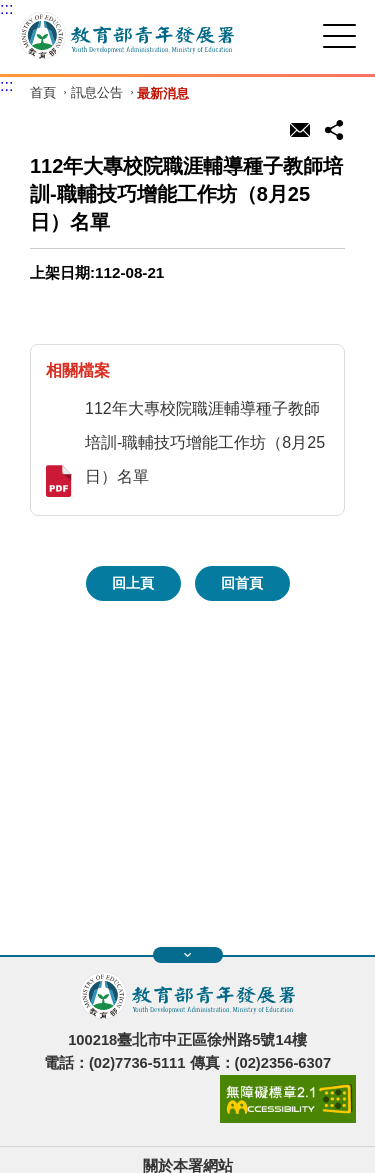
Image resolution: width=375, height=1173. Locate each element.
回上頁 (133, 583)
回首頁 (242, 583)
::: (6, 8)
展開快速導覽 (187, 955)
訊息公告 (97, 93)
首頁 (43, 93)
